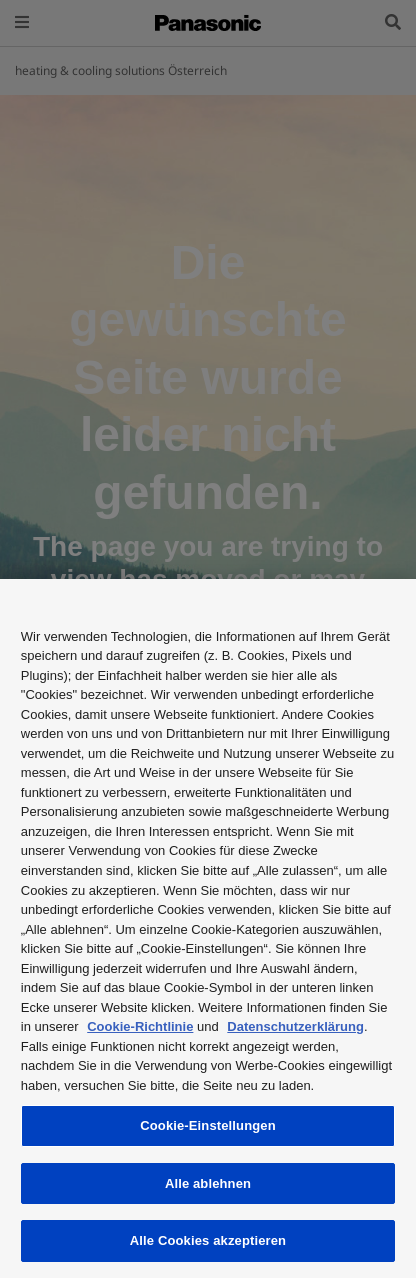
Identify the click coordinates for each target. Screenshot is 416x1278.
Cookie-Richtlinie (140, 1026)
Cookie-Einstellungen (208, 1125)
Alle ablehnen (208, 1183)
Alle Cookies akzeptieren (208, 1240)
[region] (208, 928)
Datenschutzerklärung (295, 1026)
